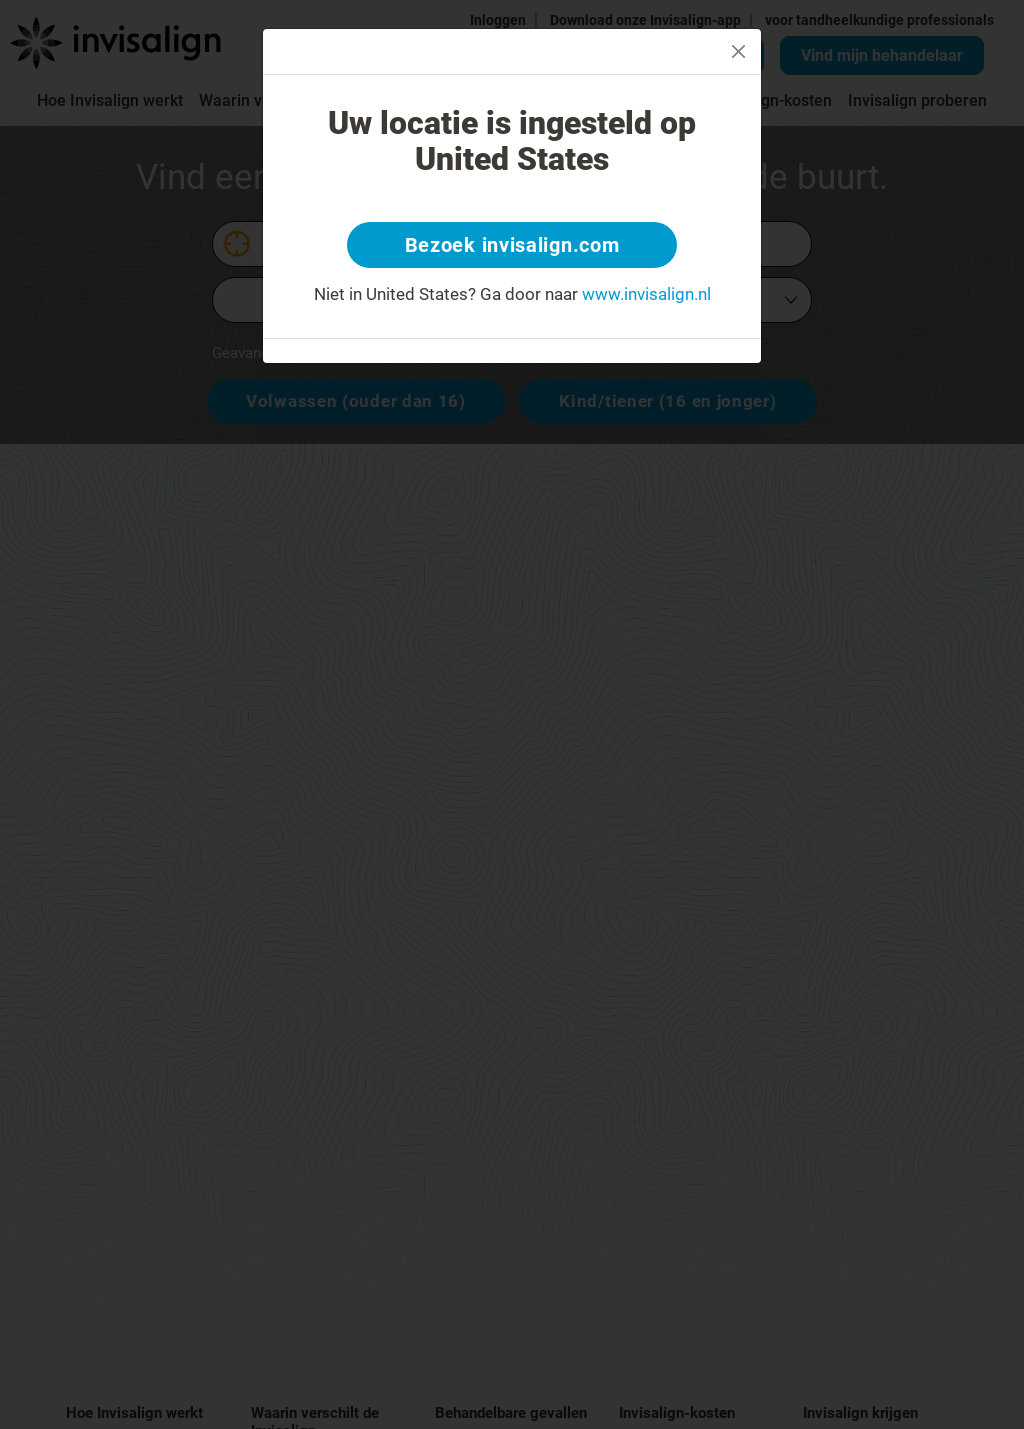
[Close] (738, 51)
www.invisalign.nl (646, 294)
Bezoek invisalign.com (512, 245)
